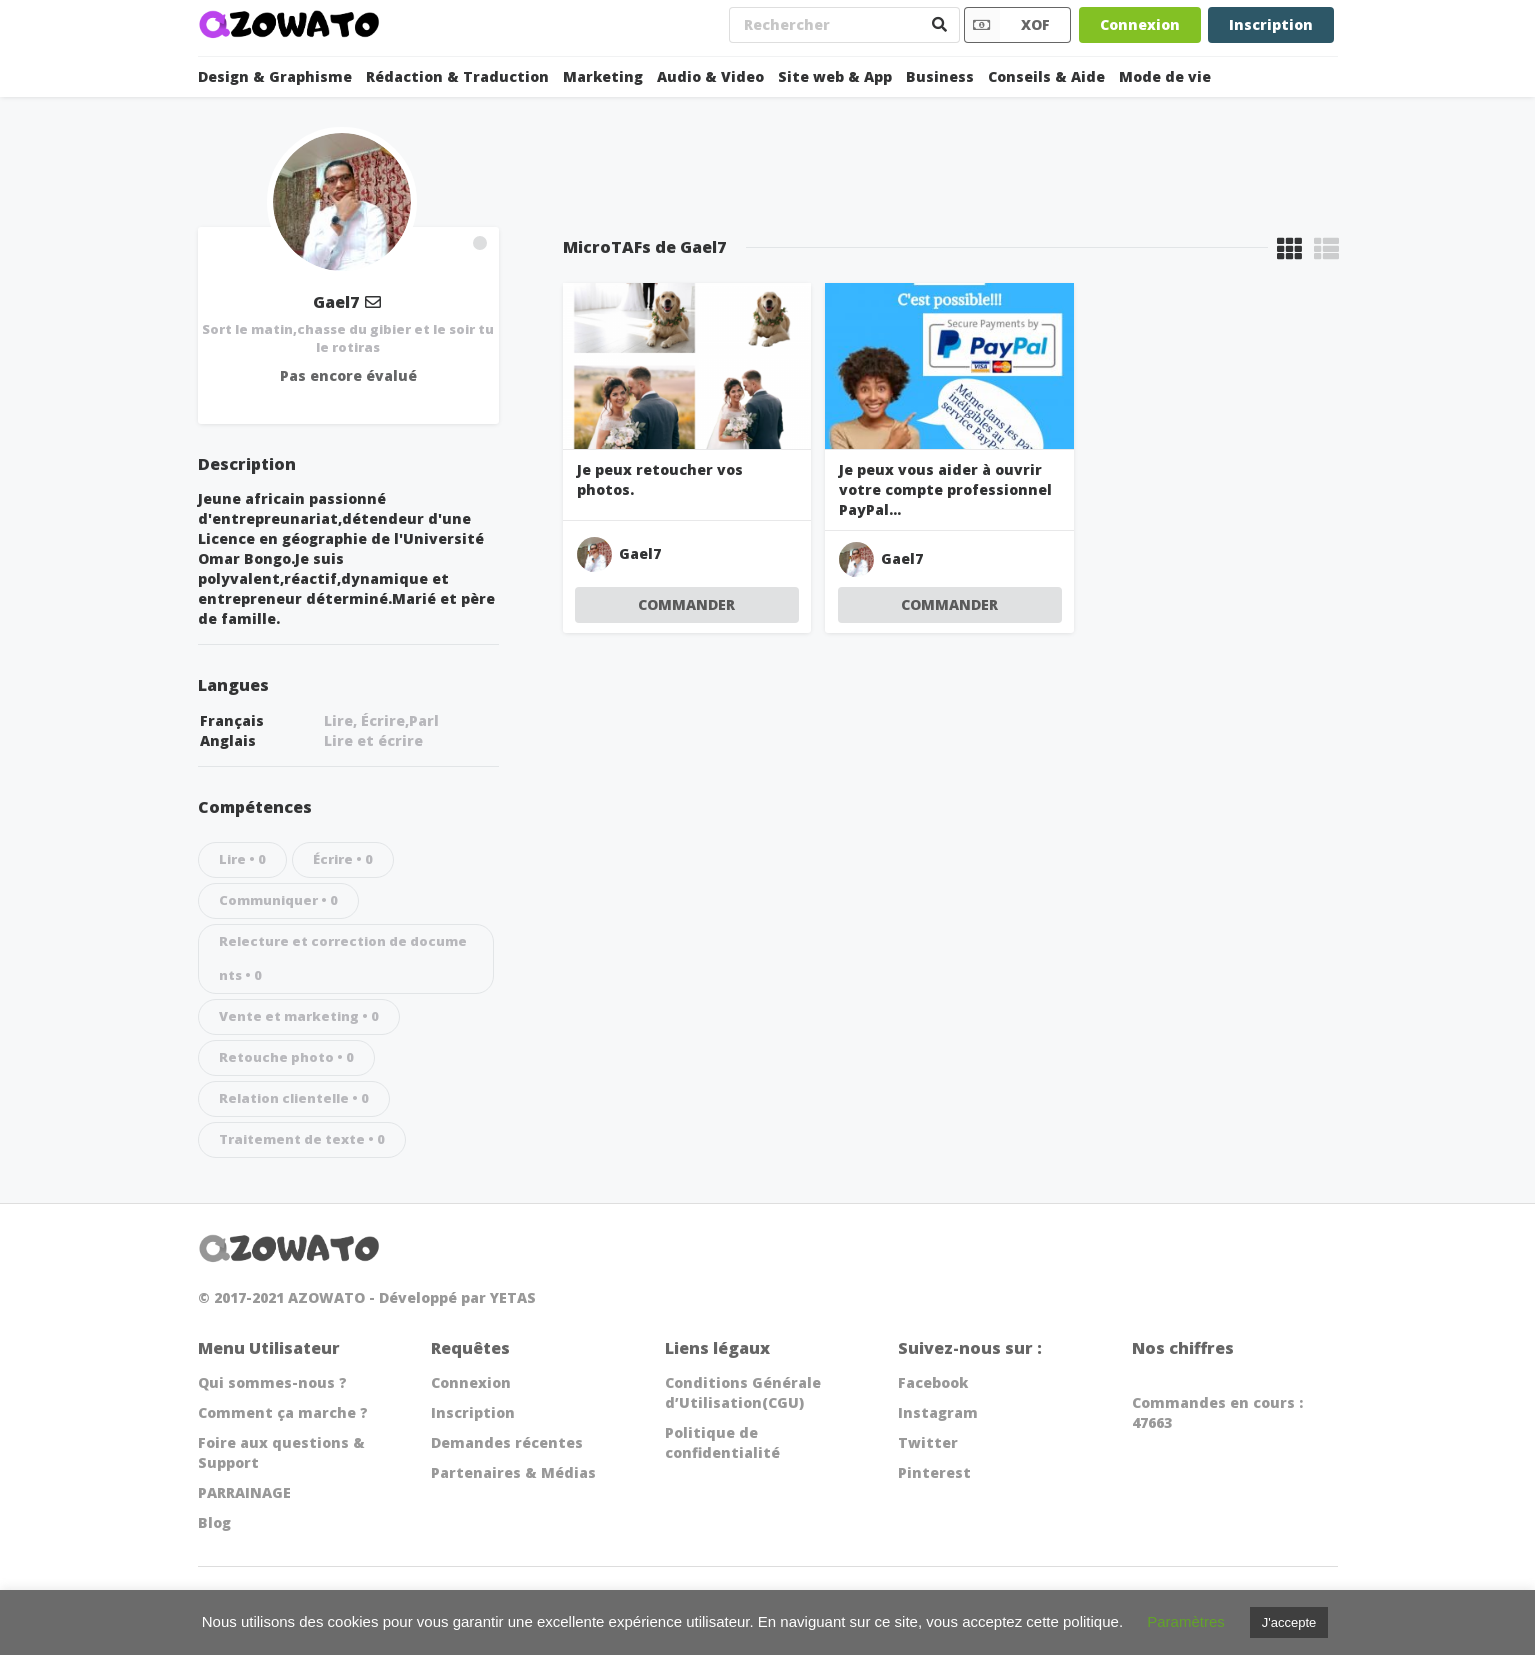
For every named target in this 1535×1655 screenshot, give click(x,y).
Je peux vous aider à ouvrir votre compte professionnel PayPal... (945, 489)
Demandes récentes (507, 1442)
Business (940, 76)
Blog (214, 1522)
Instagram (938, 1412)
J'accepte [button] (1289, 1622)
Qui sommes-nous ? (272, 1382)
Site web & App (835, 76)
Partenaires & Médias (513, 1472)
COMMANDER (686, 604)
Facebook (933, 1382)
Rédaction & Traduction (457, 76)
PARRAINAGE (244, 1492)
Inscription (1271, 24)
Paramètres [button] (1186, 1621)
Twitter (928, 1442)
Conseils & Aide (1046, 76)
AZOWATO (326, 1297)
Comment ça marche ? (283, 1412)
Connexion (1140, 24)
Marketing (603, 76)
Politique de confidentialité (722, 1442)
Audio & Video (710, 76)
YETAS (513, 1297)
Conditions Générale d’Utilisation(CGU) (743, 1392)
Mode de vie (1165, 76)
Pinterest (934, 1472)
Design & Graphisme (275, 76)
